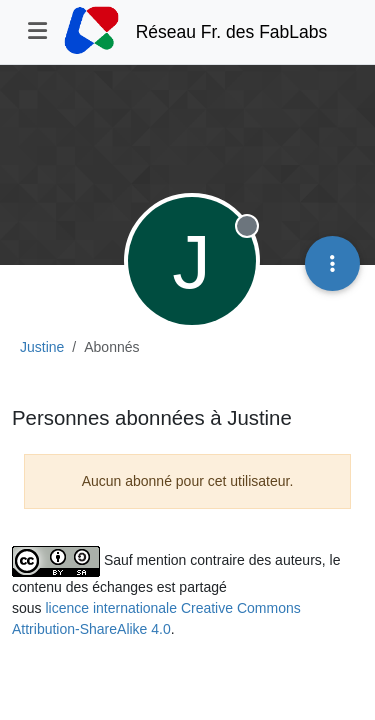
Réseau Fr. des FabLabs (232, 32)
